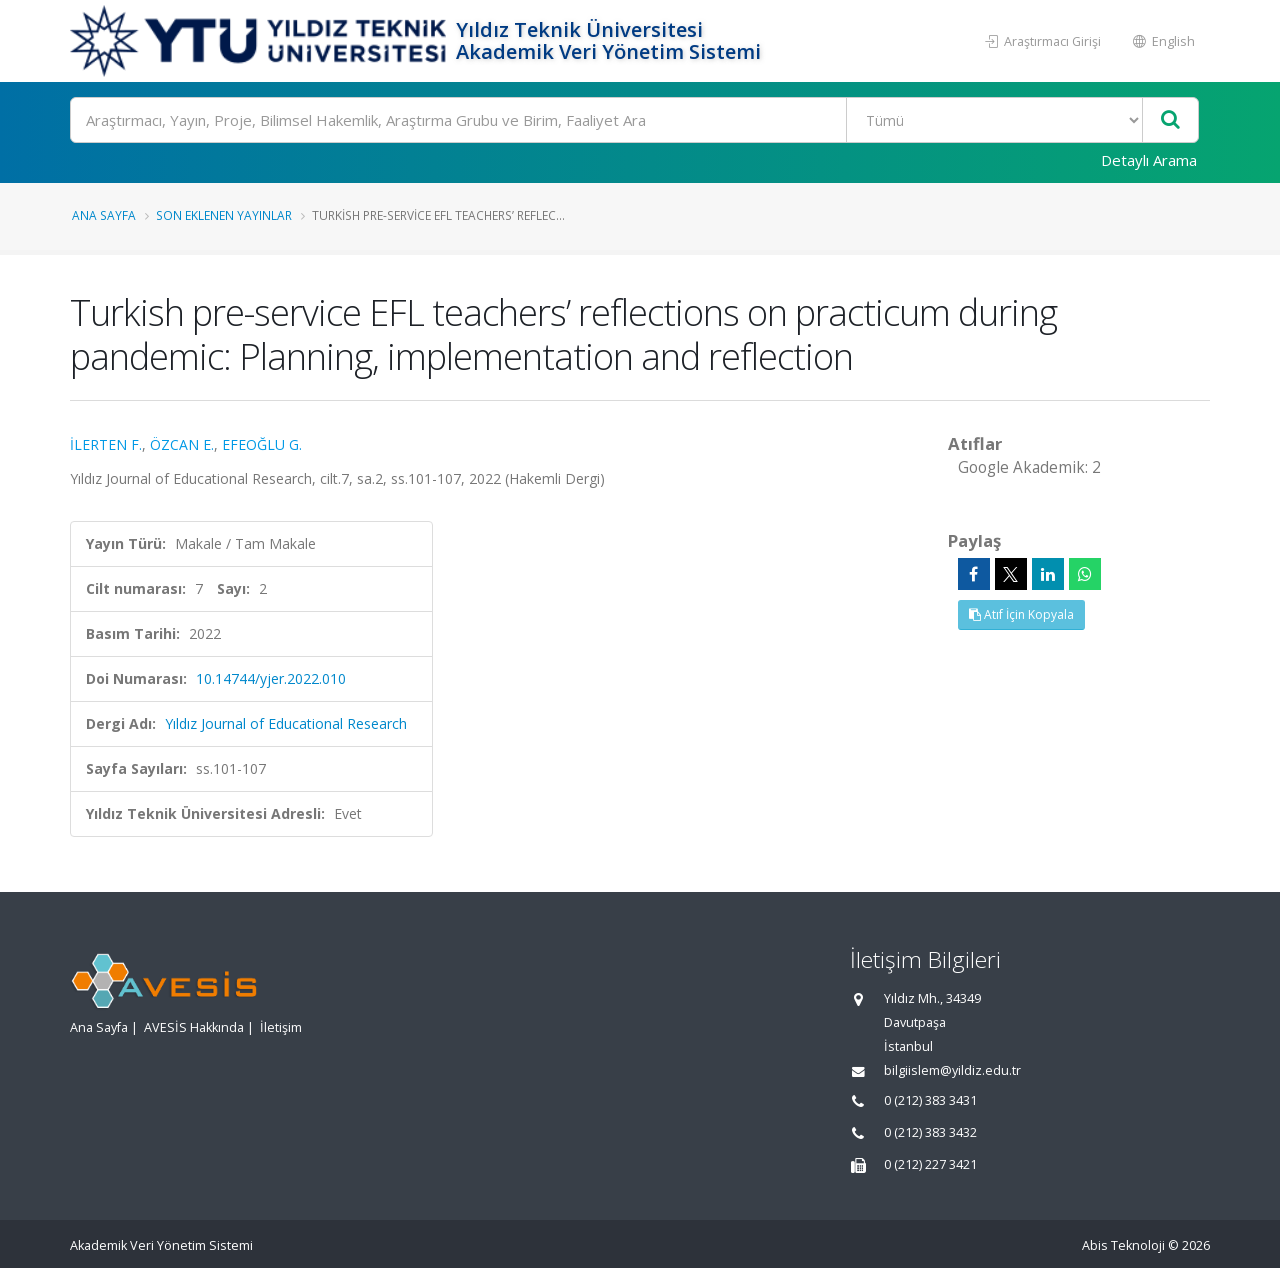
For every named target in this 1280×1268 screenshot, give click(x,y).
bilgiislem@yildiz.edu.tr (952, 1070)
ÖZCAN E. (182, 444)
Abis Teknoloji (1123, 1245)
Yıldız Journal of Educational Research (286, 723)
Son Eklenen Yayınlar (224, 215)
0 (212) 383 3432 (930, 1132)
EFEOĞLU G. (262, 444)
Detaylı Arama (1149, 160)
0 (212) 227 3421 (930, 1164)
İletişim (281, 1027)
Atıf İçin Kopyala (1021, 614)
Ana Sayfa (104, 215)
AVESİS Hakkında (194, 1027)
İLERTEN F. (106, 444)
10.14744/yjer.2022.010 (271, 678)
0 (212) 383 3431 (930, 1100)
